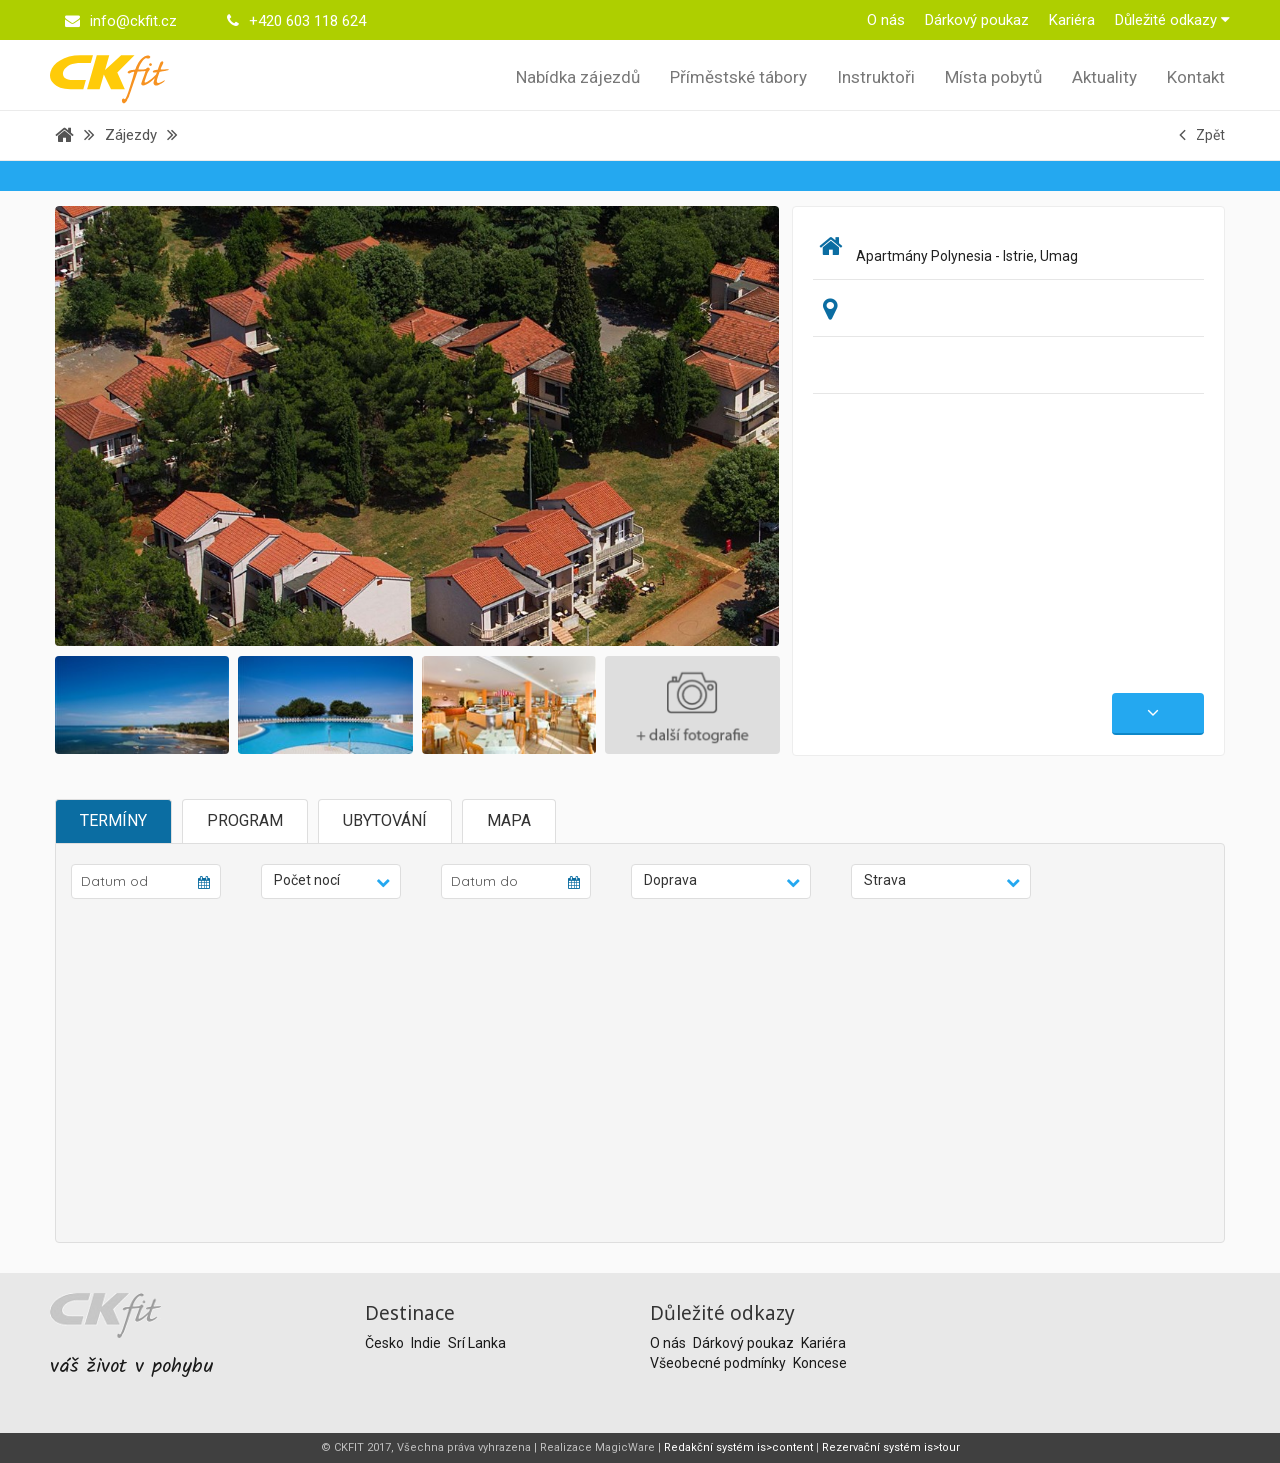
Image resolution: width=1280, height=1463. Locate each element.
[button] (331, 881)
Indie (427, 1343)
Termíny (113, 820)
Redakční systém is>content (738, 1447)
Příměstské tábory (738, 77)
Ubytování (385, 820)
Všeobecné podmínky (719, 1363)
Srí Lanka (477, 1343)
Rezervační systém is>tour (891, 1447)
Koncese (820, 1363)
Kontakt (1196, 77)
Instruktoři (876, 77)
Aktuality (1104, 77)
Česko (386, 1343)
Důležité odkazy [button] (1172, 20)
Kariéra (1072, 20)
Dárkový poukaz (977, 20)
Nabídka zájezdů (578, 77)
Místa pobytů (993, 77)
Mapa (509, 820)
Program (245, 820)
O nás (886, 20)
